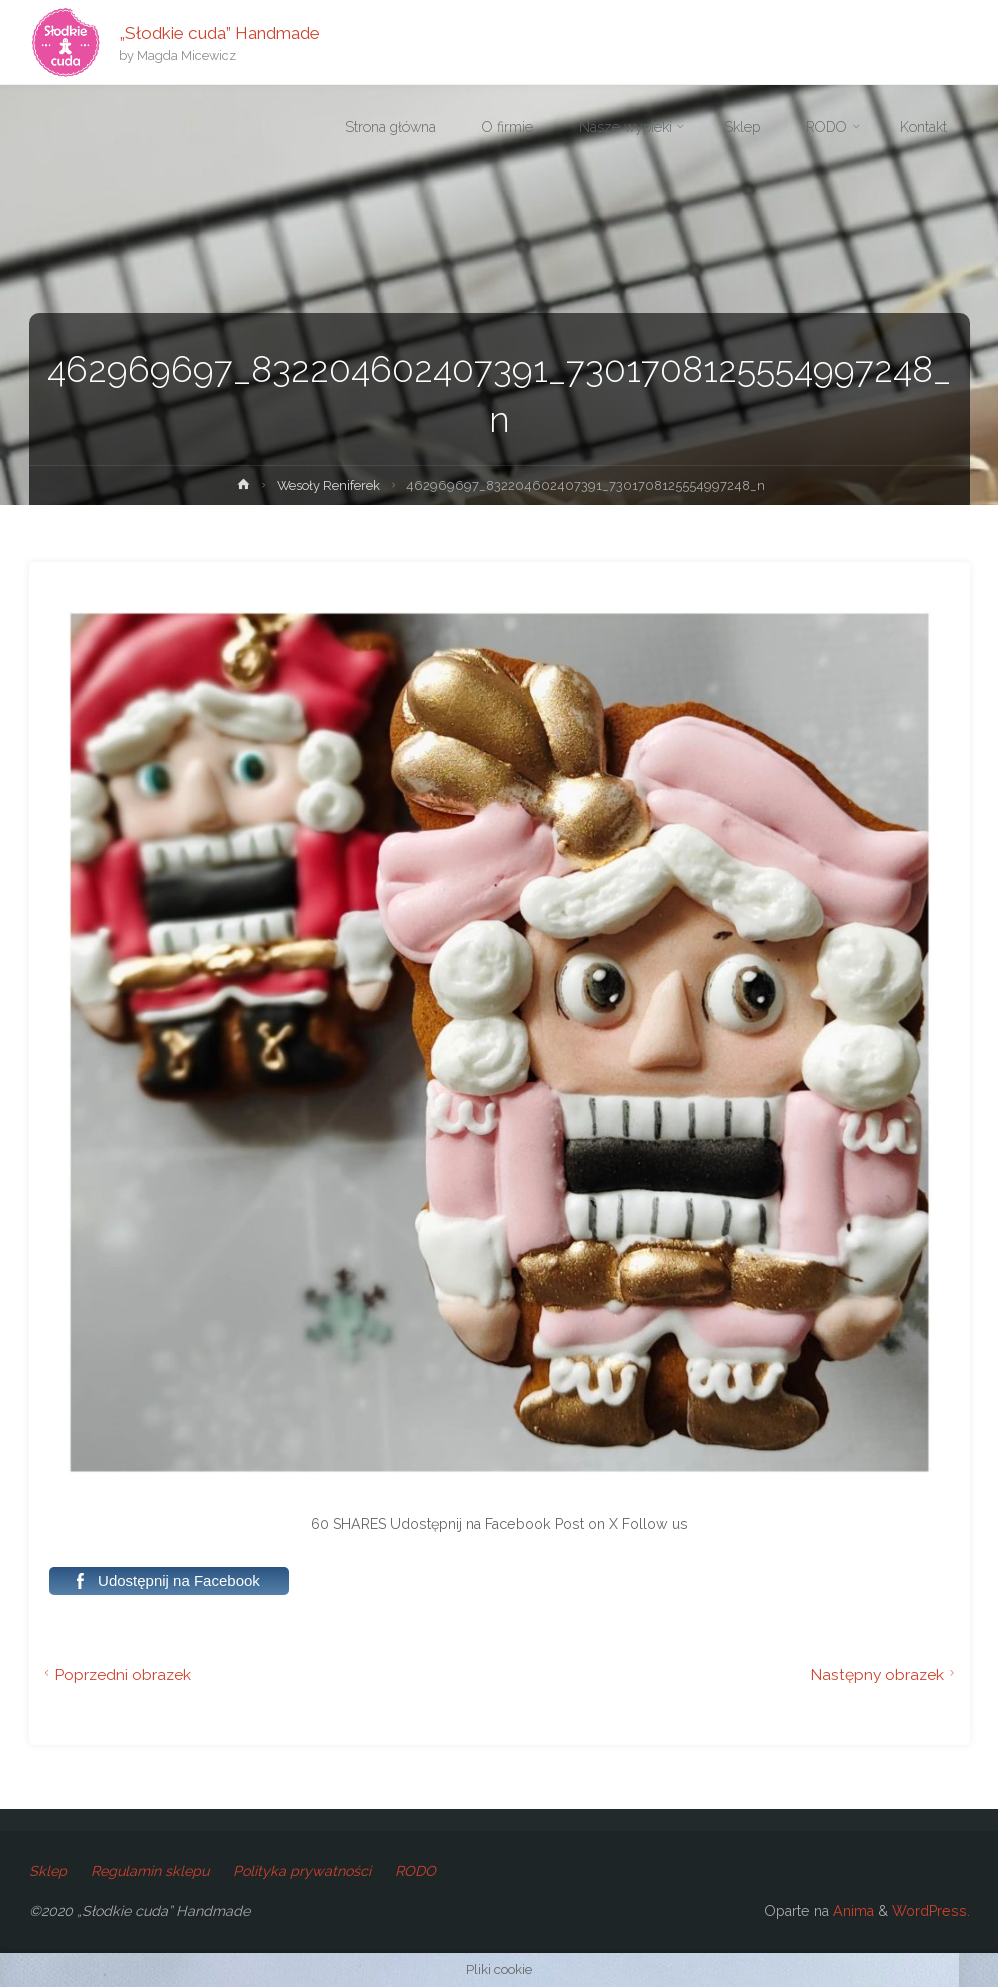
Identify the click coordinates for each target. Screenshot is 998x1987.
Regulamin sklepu (150, 1871)
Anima (851, 1911)
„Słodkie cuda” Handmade (219, 32)
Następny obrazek (885, 1674)
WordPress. (931, 1911)
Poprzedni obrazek (115, 1674)
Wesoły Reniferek (328, 485)
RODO (415, 1871)
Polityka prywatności (302, 1871)
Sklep (48, 1871)
